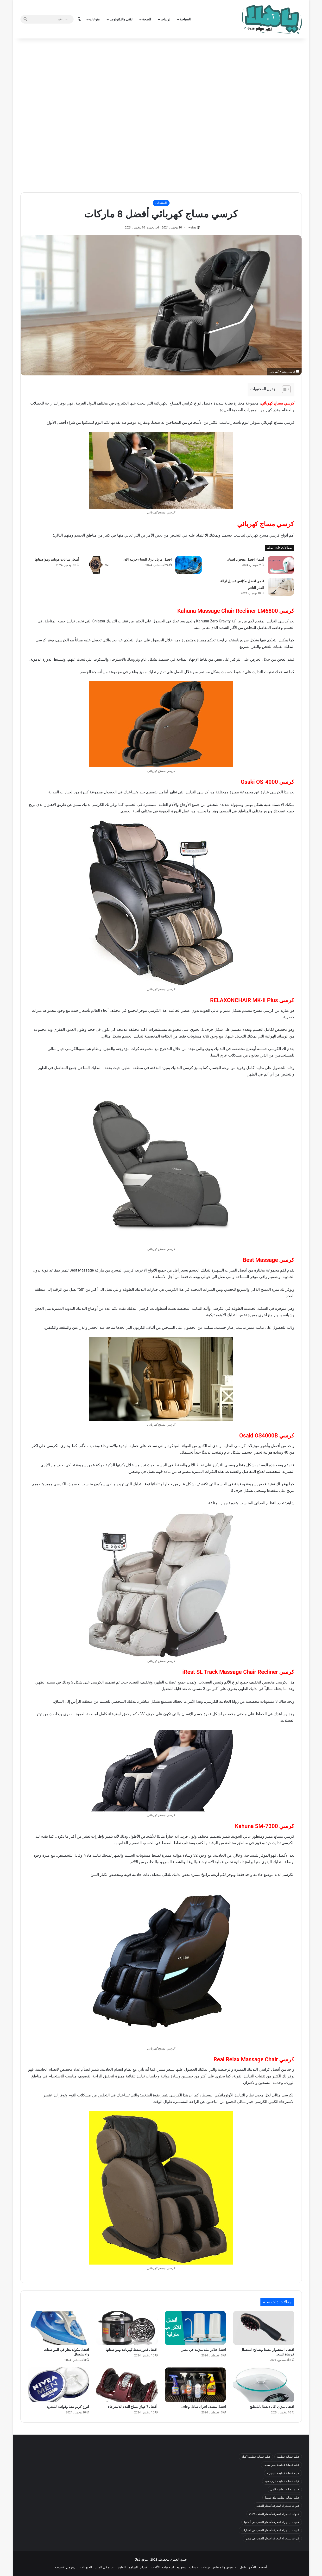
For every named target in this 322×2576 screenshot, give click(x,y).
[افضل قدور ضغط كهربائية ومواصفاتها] (127, 2328)
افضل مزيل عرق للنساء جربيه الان (147, 559)
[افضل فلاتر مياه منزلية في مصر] (195, 2328)
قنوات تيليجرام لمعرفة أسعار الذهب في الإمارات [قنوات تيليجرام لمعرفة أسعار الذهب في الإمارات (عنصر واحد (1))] (270, 2530)
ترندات (165, 19)
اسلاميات (168, 2567)
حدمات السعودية (187, 2567)
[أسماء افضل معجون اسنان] (281, 565)
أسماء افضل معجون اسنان (245, 559)
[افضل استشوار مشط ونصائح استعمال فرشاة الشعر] (263, 2328)
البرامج (133, 2567)
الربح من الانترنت (66, 2567)
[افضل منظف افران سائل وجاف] (195, 2384)
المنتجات (161, 203)
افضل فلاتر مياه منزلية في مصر (204, 2350)
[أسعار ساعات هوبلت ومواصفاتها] (96, 565)
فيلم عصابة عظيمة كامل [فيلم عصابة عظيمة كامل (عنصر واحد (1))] (284, 2489)
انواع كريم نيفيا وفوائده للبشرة (68, 2407)
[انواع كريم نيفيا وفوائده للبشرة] (58, 2384)
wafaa (192, 227)
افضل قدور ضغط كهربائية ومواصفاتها (132, 2350)
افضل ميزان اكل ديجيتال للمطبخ (272, 2407)
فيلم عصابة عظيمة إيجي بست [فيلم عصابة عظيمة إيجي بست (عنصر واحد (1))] (281, 2465)
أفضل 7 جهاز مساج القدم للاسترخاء (132, 2407)
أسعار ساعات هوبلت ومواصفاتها (57, 559)
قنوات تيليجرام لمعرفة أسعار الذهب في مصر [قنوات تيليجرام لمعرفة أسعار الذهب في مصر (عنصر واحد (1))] (272, 2538)
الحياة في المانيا (105, 2567)
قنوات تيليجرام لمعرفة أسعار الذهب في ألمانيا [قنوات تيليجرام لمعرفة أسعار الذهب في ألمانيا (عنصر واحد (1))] (271, 2522)
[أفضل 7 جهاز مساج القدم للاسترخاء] (127, 2384)
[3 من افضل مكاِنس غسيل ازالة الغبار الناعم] (281, 587)
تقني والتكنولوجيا (121, 19)
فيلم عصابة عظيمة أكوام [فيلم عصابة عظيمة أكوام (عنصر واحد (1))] (255, 2456)
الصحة (146, 19)
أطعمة (263, 2567)
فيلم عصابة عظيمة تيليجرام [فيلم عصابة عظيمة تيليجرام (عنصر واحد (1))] (283, 2473)
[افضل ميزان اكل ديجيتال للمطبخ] (263, 2384)
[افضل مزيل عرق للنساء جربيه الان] (188, 565)
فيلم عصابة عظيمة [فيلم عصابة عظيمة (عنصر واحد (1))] (288, 2456)
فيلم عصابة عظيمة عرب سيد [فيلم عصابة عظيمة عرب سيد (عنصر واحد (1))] (282, 2481)
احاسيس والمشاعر (224, 2567)
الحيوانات (86, 2567)
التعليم (122, 2567)
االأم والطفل (248, 2567)
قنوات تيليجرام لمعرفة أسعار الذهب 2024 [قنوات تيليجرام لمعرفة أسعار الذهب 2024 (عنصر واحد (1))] (274, 2514)
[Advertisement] (161, 77)
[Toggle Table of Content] (283, 389)
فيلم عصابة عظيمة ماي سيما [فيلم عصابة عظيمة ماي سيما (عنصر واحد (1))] (282, 2497)
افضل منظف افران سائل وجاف (203, 2407)
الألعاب (155, 2567)
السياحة (185, 19)
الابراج (144, 2567)
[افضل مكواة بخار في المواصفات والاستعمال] (58, 2328)
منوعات (94, 19)
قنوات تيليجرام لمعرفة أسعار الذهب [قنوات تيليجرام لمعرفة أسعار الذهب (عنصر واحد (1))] (277, 2505)
